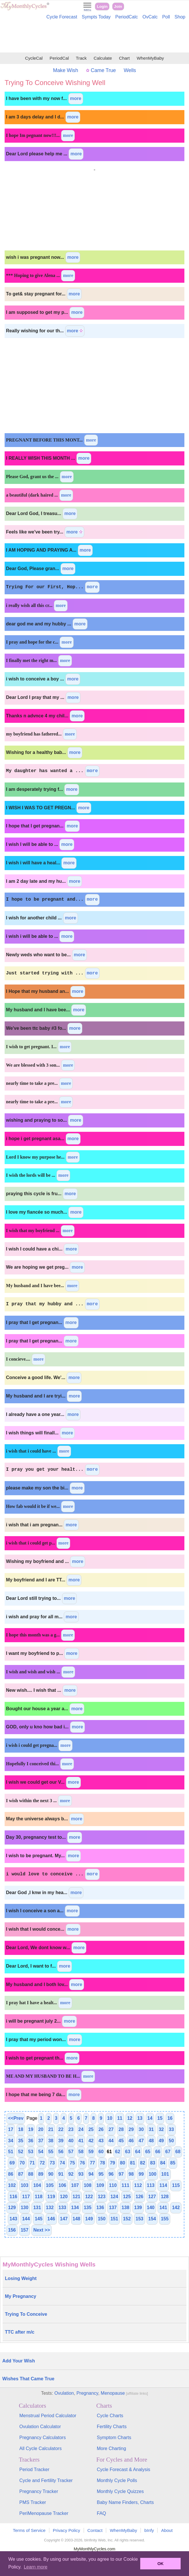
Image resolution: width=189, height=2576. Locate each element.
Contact (94, 2530)
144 (26, 2218)
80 (122, 2162)
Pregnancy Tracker (38, 2491)
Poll (166, 16)
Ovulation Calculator (40, 2426)
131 (37, 2207)
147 (64, 2218)
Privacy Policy (66, 2530)
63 (127, 2151)
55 (50, 2151)
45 (121, 2140)
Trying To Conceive (26, 2314)
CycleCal (34, 58)
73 (52, 2162)
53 (30, 2151)
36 (30, 2140)
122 (89, 2196)
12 (129, 2118)
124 (114, 2196)
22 (60, 2129)
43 (101, 2140)
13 (140, 2118)
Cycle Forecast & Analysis (123, 2469)
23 (71, 2129)
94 (90, 2174)
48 (151, 2140)
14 (150, 2118)
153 (139, 2218)
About (167, 2530)
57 (71, 2151)
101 (165, 2174)
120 (64, 2196)
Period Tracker (34, 2469)
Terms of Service (29, 2530)
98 (131, 2174)
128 (165, 2196)
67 (168, 2151)
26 (101, 2129)
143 (13, 2218)
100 (152, 2174)
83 (152, 2162)
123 (102, 2196)
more (75, 98)
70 (22, 2162)
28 (121, 2129)
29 (131, 2129)
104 (37, 2185)
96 (111, 2174)
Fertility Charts (112, 2426)
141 (163, 2207)
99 (141, 2174)
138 (125, 2207)
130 (25, 2207)
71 (32, 2162)
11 (119, 2118)
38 (50, 2140)
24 (81, 2129)
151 (114, 2218)
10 (109, 2118)
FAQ (101, 2513)
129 (12, 2207)
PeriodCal (59, 58)
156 (12, 2230)
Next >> (41, 2230)
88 (30, 2174)
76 (82, 2162)
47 (141, 2140)
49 (161, 2140)
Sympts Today (96, 16)
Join (118, 6)
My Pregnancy (20, 2296)
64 (137, 2151)
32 (161, 2129)
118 (38, 2196)
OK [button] (160, 2563)
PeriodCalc (126, 16)
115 (176, 2185)
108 (87, 2185)
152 (127, 2218)
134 (75, 2207)
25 (90, 2129)
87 (20, 2174)
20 (40, 2129)
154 (152, 2218)
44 (111, 2140)
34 (10, 2140)
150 (102, 2218)
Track (81, 58)
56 (60, 2151)
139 (138, 2207)
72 (42, 2162)
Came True (101, 70)
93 (81, 2174)
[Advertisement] (94, 36)
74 (62, 2162)
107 (75, 2185)
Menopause (113, 2393)
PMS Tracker (32, 2502)
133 (62, 2207)
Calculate (103, 58)
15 (159, 2118)
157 (25, 2230)
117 (26, 2196)
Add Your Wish (18, 2360)
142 (176, 2207)
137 (113, 2207)
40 (71, 2140)
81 (132, 2162)
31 (151, 2129)
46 (131, 2140)
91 (60, 2174)
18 (20, 2129)
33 (171, 2129)
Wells (130, 70)
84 (162, 2162)
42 (90, 2140)
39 (60, 2140)
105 (50, 2185)
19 (30, 2129)
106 (62, 2185)
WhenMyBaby (150, 58)
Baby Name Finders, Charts (125, 2502)
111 (125, 2185)
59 (90, 2151)
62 (117, 2151)
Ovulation (64, 2393)
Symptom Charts (114, 2437)
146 (51, 2218)
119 (51, 2196)
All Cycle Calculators (40, 2448)
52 (20, 2151)
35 (20, 2140)
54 (40, 2151)
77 (92, 2162)
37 (40, 2140)
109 (100, 2185)
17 (10, 2129)
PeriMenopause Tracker (43, 2513)
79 (112, 2162)
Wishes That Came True (28, 2378)
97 (121, 2174)
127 (152, 2196)
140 (151, 2207)
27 (111, 2129)
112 (138, 2185)
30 (141, 2129)
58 (81, 2151)
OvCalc (150, 16)
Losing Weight (21, 2278)
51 (10, 2151)
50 (171, 2140)
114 (163, 2185)
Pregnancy (87, 2393)
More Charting (111, 2448)
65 (147, 2151)
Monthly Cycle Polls (117, 2480)
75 (72, 2162)
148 (77, 2218)
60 (101, 2151)
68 (178, 2151)
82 (142, 2162)
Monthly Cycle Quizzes (120, 2491)
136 (100, 2207)
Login (102, 6)
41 (81, 2140)
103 (25, 2185)
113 (151, 2185)
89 (40, 2174)
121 (77, 2196)
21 (50, 2129)
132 (50, 2207)
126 (139, 2196)
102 (12, 2185)
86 (10, 2174)
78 (102, 2162)
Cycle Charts (110, 2415)
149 (89, 2218)
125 (127, 2196)
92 (71, 2174)
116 (13, 2196)
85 (172, 2162)
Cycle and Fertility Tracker (46, 2480)
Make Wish (65, 70)
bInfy (149, 2530)
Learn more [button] (35, 2566)
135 (87, 2207)
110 (113, 2185)
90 (50, 2174)
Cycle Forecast (61, 16)
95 (101, 2174)
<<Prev (15, 2118)
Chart (124, 58)
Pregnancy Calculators (42, 2437)
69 (12, 2162)
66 (157, 2151)
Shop (180, 16)
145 (38, 2218)
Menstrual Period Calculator (47, 2415)
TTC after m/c (19, 2332)
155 (165, 2218)
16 (170, 2118)
